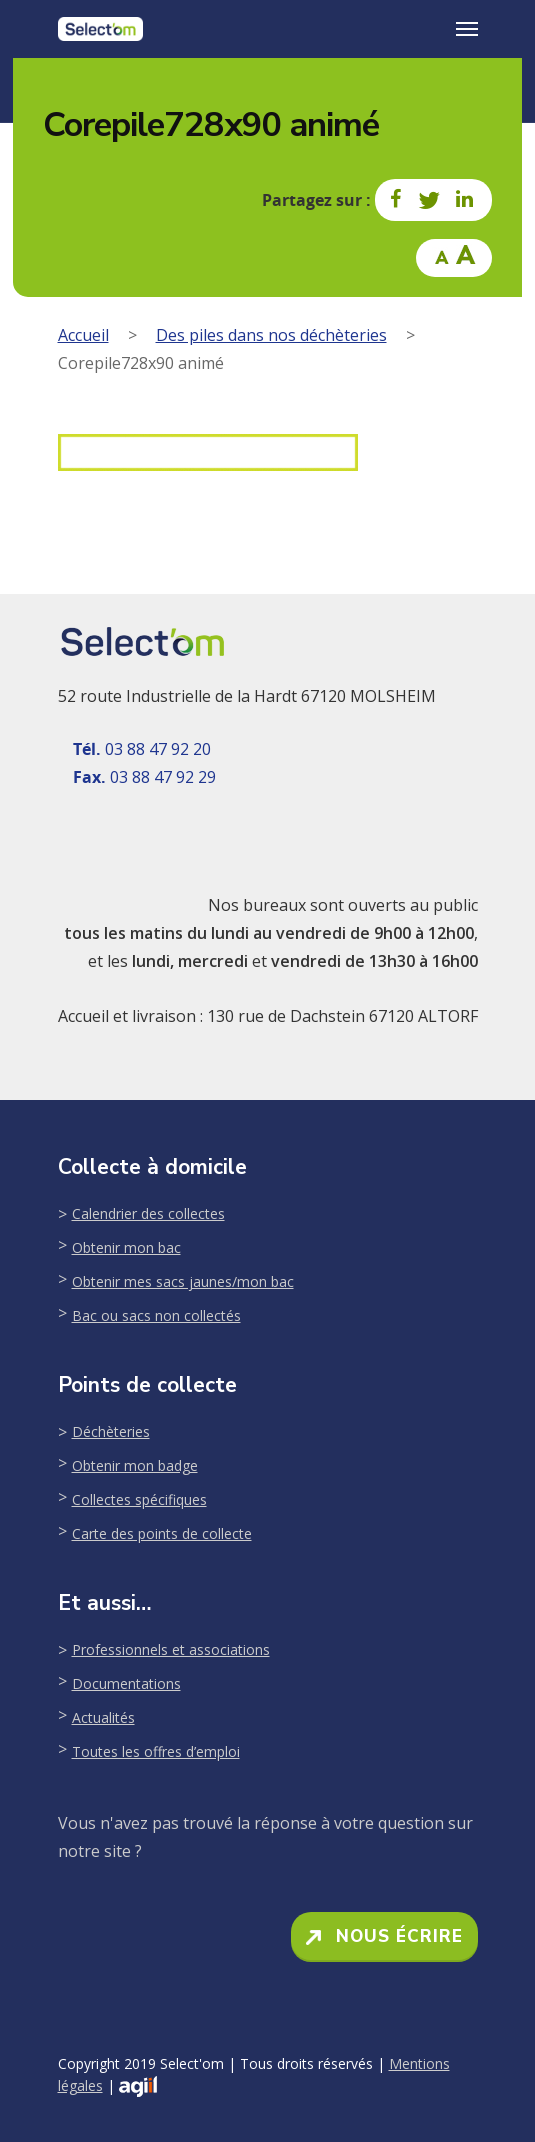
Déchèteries (111, 1431)
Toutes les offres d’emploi (156, 1751)
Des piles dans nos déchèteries (271, 335)
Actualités (103, 1717)
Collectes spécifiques (139, 1499)
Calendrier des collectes (148, 1213)
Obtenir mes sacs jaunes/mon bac (183, 1281)
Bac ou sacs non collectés (156, 1315)
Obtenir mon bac (126, 1247)
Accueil (83, 335)
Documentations (126, 1683)
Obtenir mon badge (135, 1465)
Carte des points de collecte (162, 1533)
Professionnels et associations (171, 1649)
